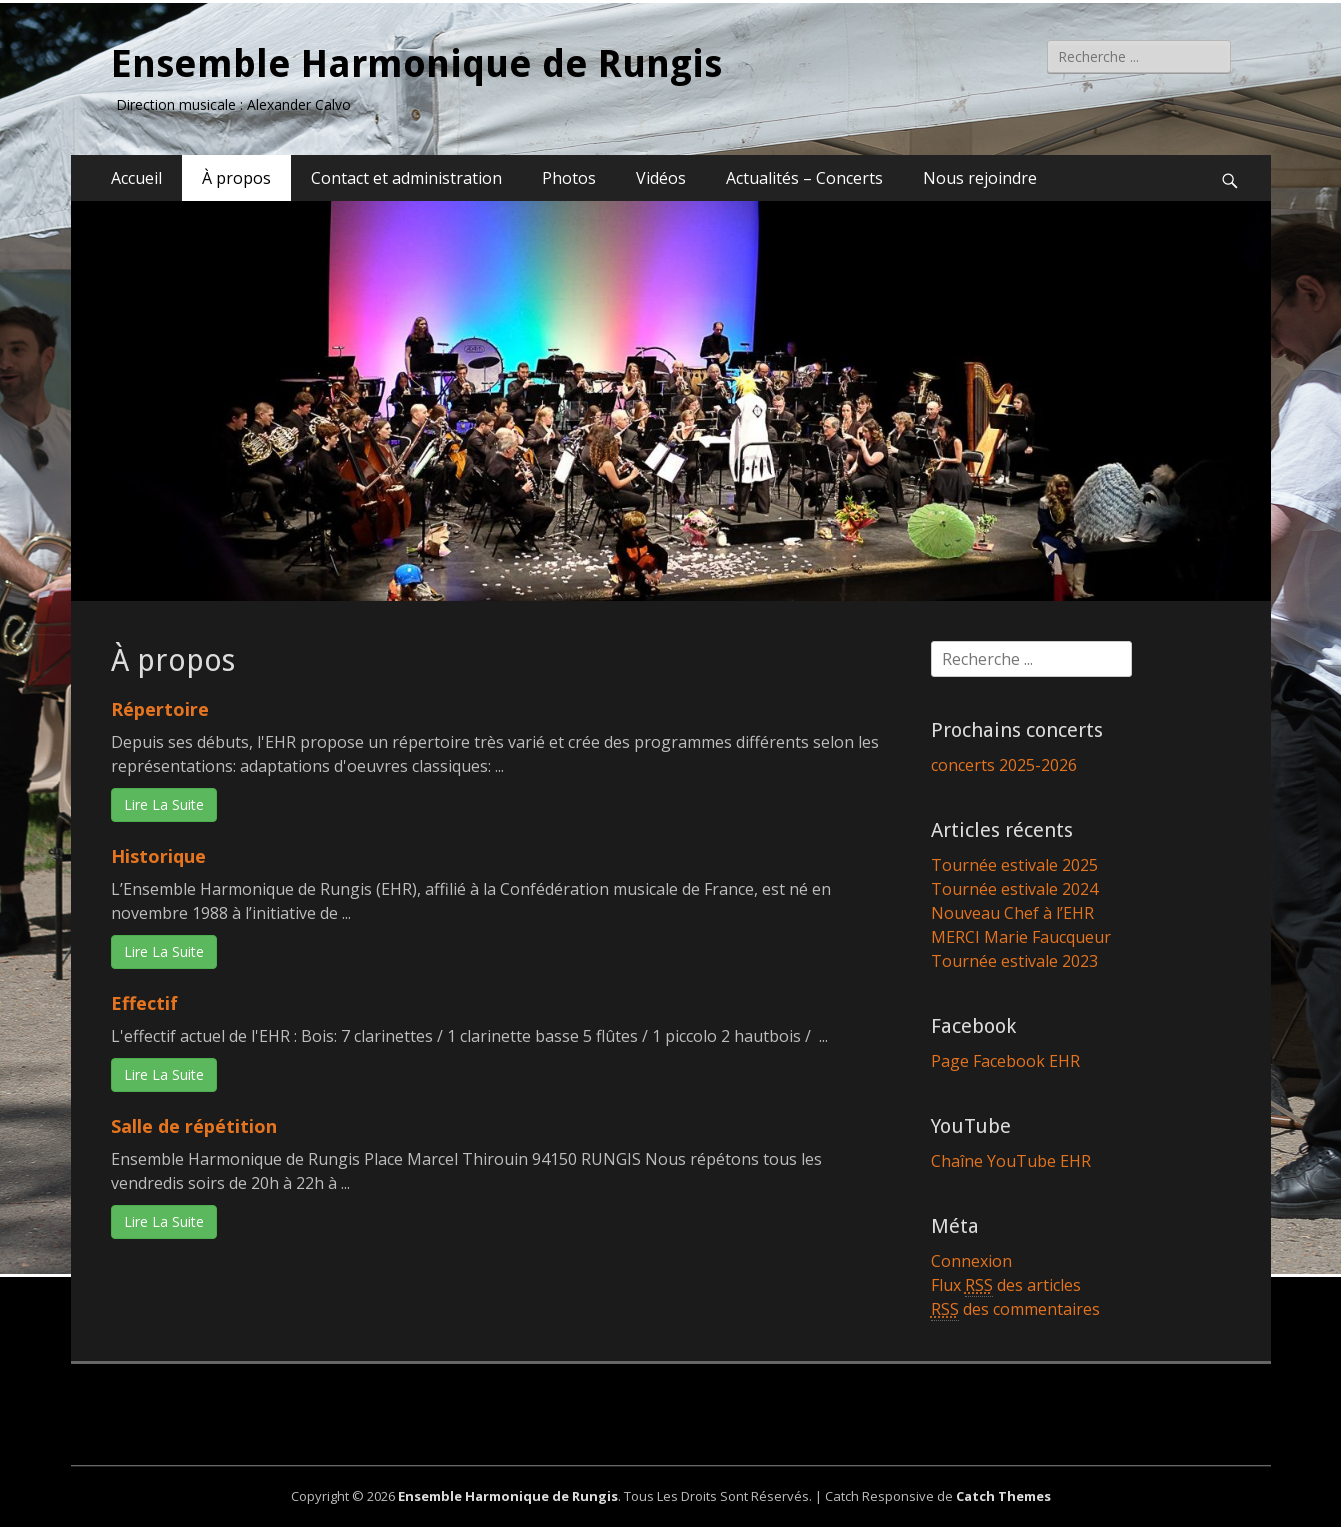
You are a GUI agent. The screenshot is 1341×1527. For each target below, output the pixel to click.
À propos (236, 178)
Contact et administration (406, 178)
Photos (569, 178)
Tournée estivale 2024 (1014, 889)
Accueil (136, 178)
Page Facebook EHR (1005, 1061)
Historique (158, 856)
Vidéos (661, 178)
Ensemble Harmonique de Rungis (416, 64)
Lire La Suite (164, 804)
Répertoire (160, 709)
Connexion (971, 1261)
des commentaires (1015, 1309)
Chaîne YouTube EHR (1011, 1161)
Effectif (144, 1003)
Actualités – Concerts (804, 178)
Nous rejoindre (980, 178)
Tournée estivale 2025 (1014, 865)
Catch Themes (1003, 1496)
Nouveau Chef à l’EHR (1012, 913)
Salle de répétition (194, 1126)
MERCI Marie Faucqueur (1021, 937)
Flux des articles (1006, 1285)
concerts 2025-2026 (1004, 765)
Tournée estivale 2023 (1014, 961)
